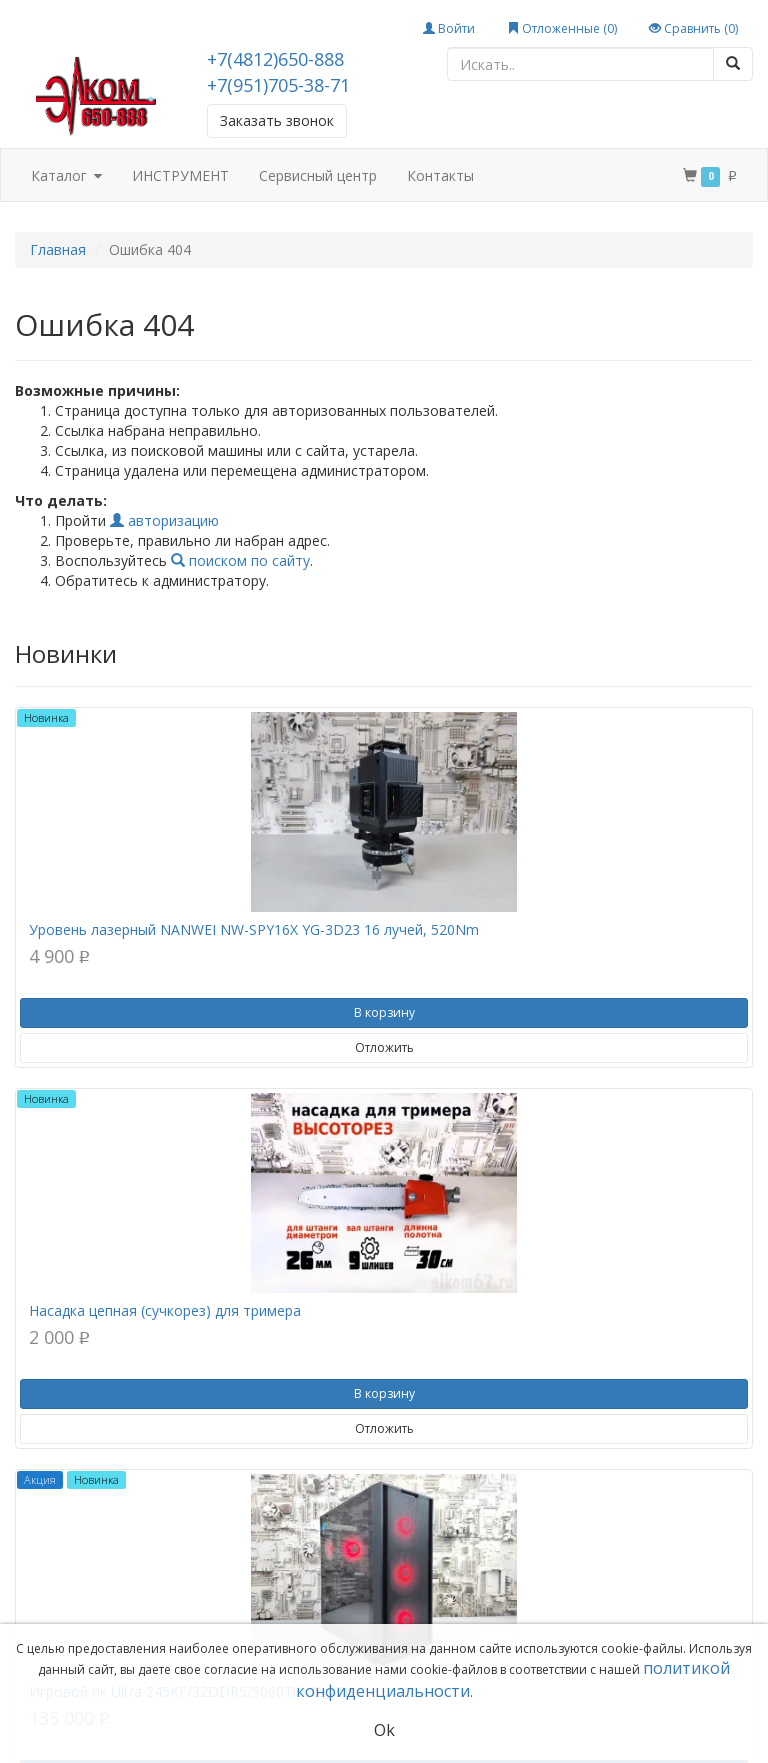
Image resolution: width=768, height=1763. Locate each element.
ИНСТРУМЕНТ (180, 175)
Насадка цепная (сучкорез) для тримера (165, 1310)
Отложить (384, 1047)
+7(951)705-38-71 (278, 85)
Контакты (440, 175)
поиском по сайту (240, 560)
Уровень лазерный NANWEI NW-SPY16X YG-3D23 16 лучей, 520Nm (254, 929)
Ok (384, 1730)
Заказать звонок (277, 120)
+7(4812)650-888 (275, 59)
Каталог (66, 176)
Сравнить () (693, 28)
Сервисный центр (318, 175)
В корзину (384, 1012)
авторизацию (164, 520)
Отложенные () (562, 28)
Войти (449, 28)
